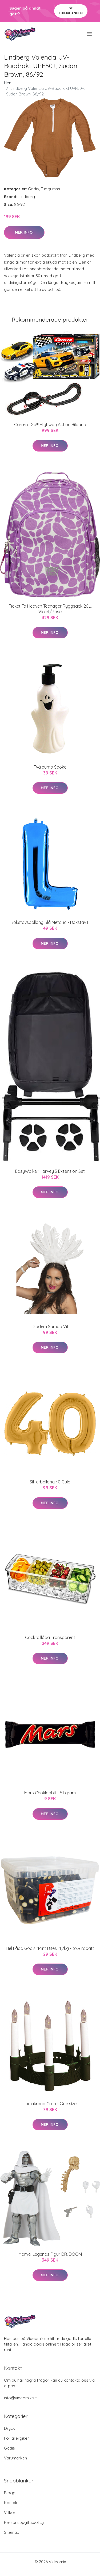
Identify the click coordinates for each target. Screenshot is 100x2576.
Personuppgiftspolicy (24, 2522)
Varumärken (15, 2458)
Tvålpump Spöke (50, 767)
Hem (8, 82)
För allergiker (16, 2438)
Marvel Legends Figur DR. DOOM (50, 2254)
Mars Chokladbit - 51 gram (50, 1792)
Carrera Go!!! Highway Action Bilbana (50, 424)
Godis (33, 188)
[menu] (89, 34)
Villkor (9, 2512)
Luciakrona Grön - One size (50, 2103)
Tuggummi (50, 188)
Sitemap (11, 2532)
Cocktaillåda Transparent (50, 1637)
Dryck (9, 2428)
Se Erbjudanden (71, 10)
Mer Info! (24, 232)
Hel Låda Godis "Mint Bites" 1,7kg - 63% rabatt (50, 1948)
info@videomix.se (20, 2397)
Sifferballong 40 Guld (50, 1481)
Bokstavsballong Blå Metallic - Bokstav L (50, 922)
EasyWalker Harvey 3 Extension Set (50, 1171)
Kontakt (11, 2502)
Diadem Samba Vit (50, 1326)
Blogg (9, 2492)
